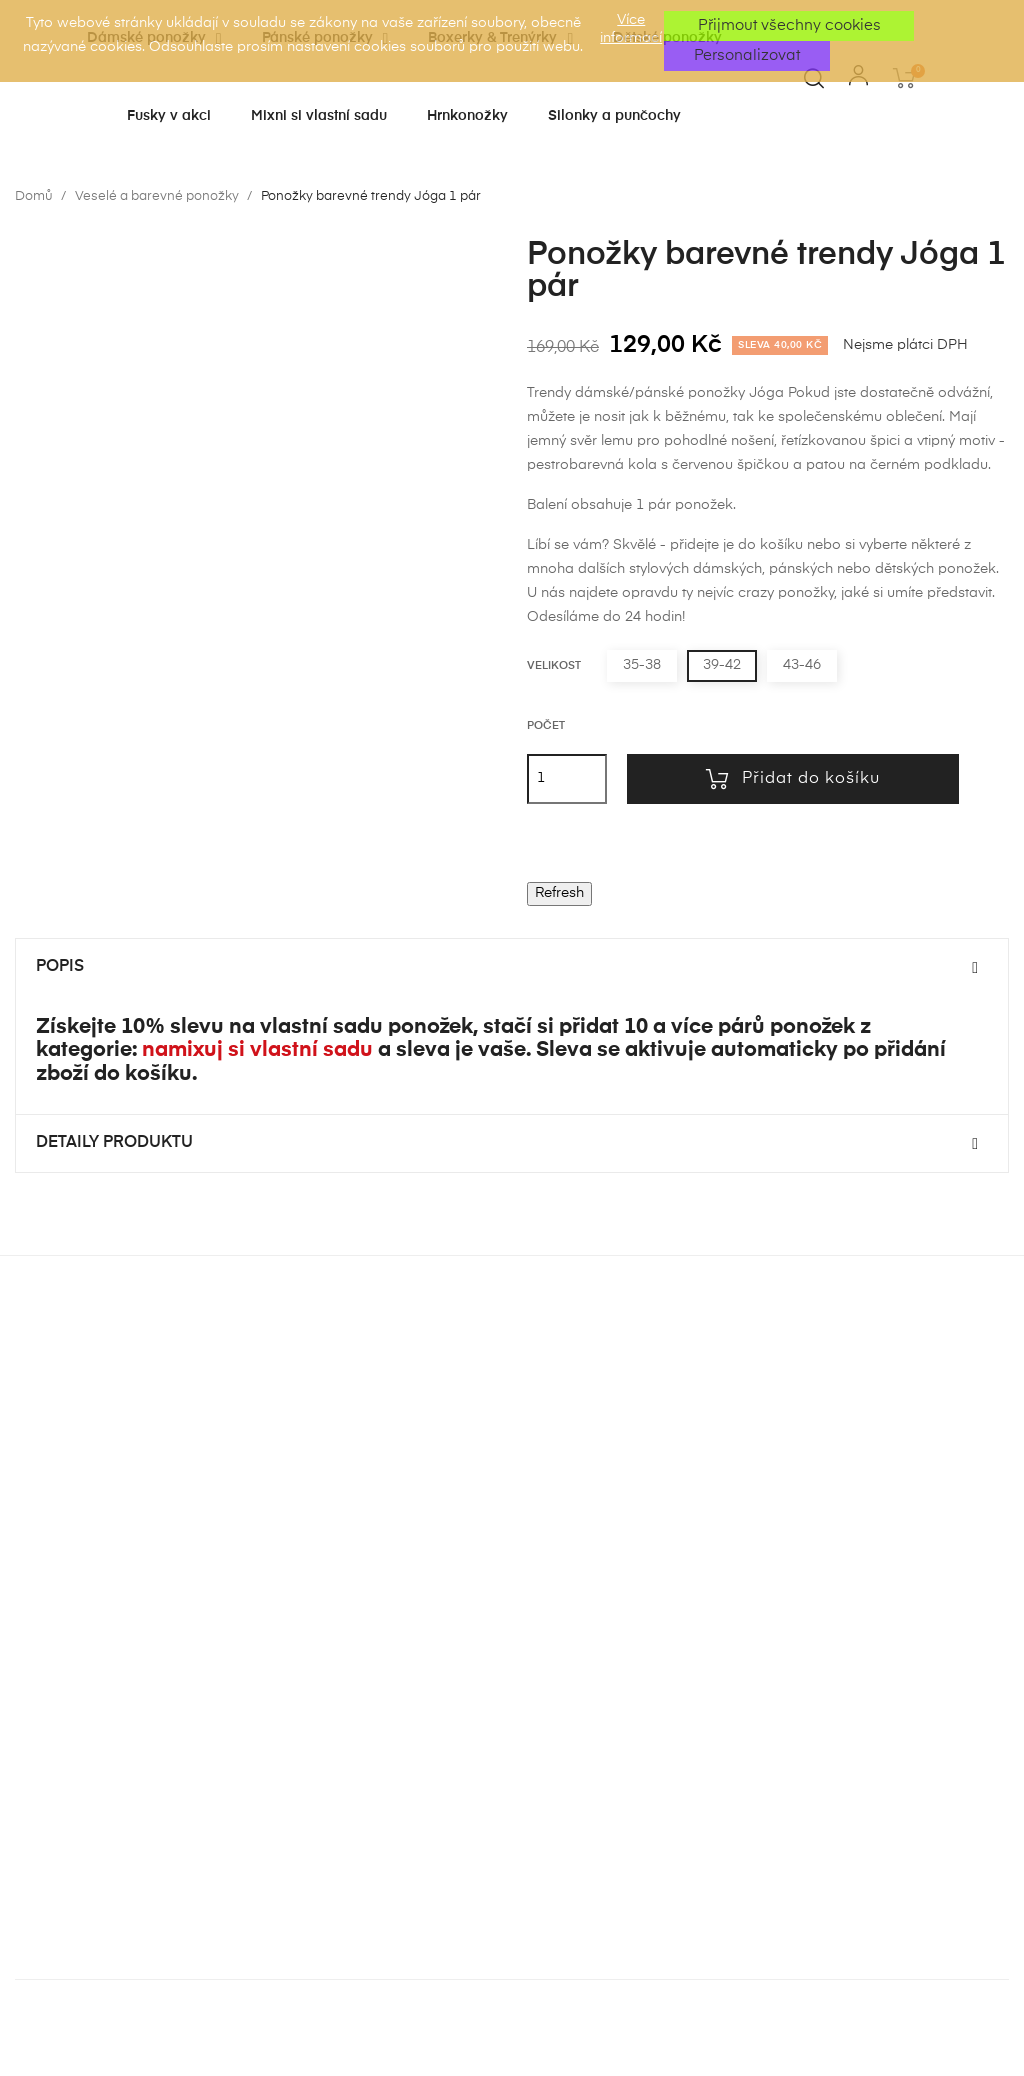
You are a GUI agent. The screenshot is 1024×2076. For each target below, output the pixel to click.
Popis (60, 967)
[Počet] (567, 779)
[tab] (512, 968)
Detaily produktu (114, 1143)
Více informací (631, 29)
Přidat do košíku (793, 779)
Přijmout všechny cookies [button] (789, 25)
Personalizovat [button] (747, 55)
